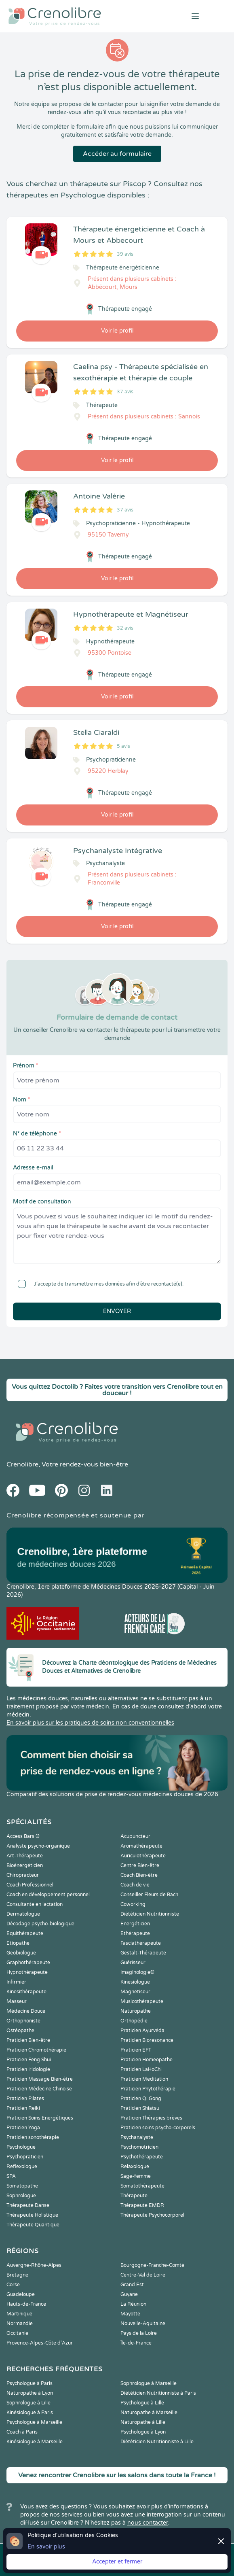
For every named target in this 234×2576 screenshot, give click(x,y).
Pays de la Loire (138, 2333)
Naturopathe (135, 2011)
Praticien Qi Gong (140, 2098)
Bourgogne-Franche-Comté (152, 2265)
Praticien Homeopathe (146, 2059)
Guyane (129, 2294)
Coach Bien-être (139, 1875)
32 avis (125, 628)
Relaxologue (134, 2166)
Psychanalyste (136, 2137)
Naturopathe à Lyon (29, 2393)
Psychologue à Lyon (143, 2432)
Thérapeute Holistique (32, 2215)
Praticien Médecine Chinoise (39, 2089)
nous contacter (147, 2522)
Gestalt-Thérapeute (143, 1953)
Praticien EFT (135, 2050)
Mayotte (130, 2314)
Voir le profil (117, 330)
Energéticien (135, 1924)
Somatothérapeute (142, 2186)
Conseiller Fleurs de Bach (149, 1894)
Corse (13, 2284)
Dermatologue (23, 1914)
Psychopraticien (24, 2157)
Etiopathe (18, 1943)
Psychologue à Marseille (34, 2422)
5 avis (123, 746)
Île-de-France (136, 2343)
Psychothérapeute (141, 2157)
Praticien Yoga (23, 2127)
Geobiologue (21, 1953)
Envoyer (117, 1311)
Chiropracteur (22, 1875)
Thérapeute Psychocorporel (152, 2215)
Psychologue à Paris (29, 2383)
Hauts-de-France (26, 2304)
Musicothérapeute (141, 2001)
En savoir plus (46, 2546)
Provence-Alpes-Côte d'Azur (39, 2343)
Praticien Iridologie (28, 2069)
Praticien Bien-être (28, 2040)
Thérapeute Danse (27, 2205)
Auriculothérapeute (143, 1856)
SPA (11, 2176)
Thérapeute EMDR (142, 2205)
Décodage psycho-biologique (40, 1924)
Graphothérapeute (28, 1962)
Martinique (19, 2314)
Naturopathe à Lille (142, 2422)
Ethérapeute (135, 1933)
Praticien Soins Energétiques (39, 2118)
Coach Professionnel (29, 1885)
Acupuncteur (135, 1836)
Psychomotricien (139, 2147)
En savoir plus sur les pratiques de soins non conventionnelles (90, 1722)
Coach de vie (135, 1885)
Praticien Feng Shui (28, 2059)
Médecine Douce (25, 2011)
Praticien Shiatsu (139, 2108)
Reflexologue (21, 2166)
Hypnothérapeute (27, 1972)
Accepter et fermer (117, 2561)
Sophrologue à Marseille (148, 2383)
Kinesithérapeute (26, 1992)
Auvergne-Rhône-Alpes (33, 2265)
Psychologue (21, 2147)
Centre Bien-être (139, 1865)
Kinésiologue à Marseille (34, 2441)
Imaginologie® (137, 1972)
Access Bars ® (23, 1836)
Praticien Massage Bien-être (39, 2079)
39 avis (125, 254)
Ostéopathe (20, 2030)
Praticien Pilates (25, 2098)
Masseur (16, 2001)
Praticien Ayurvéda (142, 2030)
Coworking (132, 1904)
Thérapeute (134, 2195)
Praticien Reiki (23, 2108)
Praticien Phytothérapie (147, 2089)
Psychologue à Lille (142, 2403)
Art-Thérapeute (24, 1856)
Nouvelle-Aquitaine (142, 2323)
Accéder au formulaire (117, 154)
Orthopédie (134, 2021)
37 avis (125, 392)
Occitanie (17, 2333)
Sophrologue (21, 2195)
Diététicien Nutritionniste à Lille (157, 2441)
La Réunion (133, 2304)
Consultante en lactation (34, 1904)
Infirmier (16, 1982)
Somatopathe (22, 2186)
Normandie (19, 2323)
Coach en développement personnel (48, 1894)
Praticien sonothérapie (32, 2137)
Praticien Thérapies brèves (151, 2118)
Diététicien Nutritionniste (149, 1914)
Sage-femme (135, 2176)
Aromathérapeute (141, 1846)
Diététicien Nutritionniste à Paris (158, 2393)
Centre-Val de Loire (142, 2275)
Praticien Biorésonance (146, 2040)
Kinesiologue (135, 1982)
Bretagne (17, 2275)
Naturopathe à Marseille (148, 2412)
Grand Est (132, 2284)
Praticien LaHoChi (141, 2069)
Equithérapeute (24, 1933)
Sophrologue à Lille (28, 2403)
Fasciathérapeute (140, 1943)
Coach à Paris (22, 2432)
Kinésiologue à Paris (29, 2412)
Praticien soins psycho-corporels (157, 2127)
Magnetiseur (135, 1992)
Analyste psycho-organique (38, 1846)
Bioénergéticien (24, 1865)
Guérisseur (132, 1962)
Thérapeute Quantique (32, 2225)
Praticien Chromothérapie (36, 2050)
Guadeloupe (20, 2294)
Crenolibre (22, 1464)
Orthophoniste (23, 2021)
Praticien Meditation (144, 2079)
